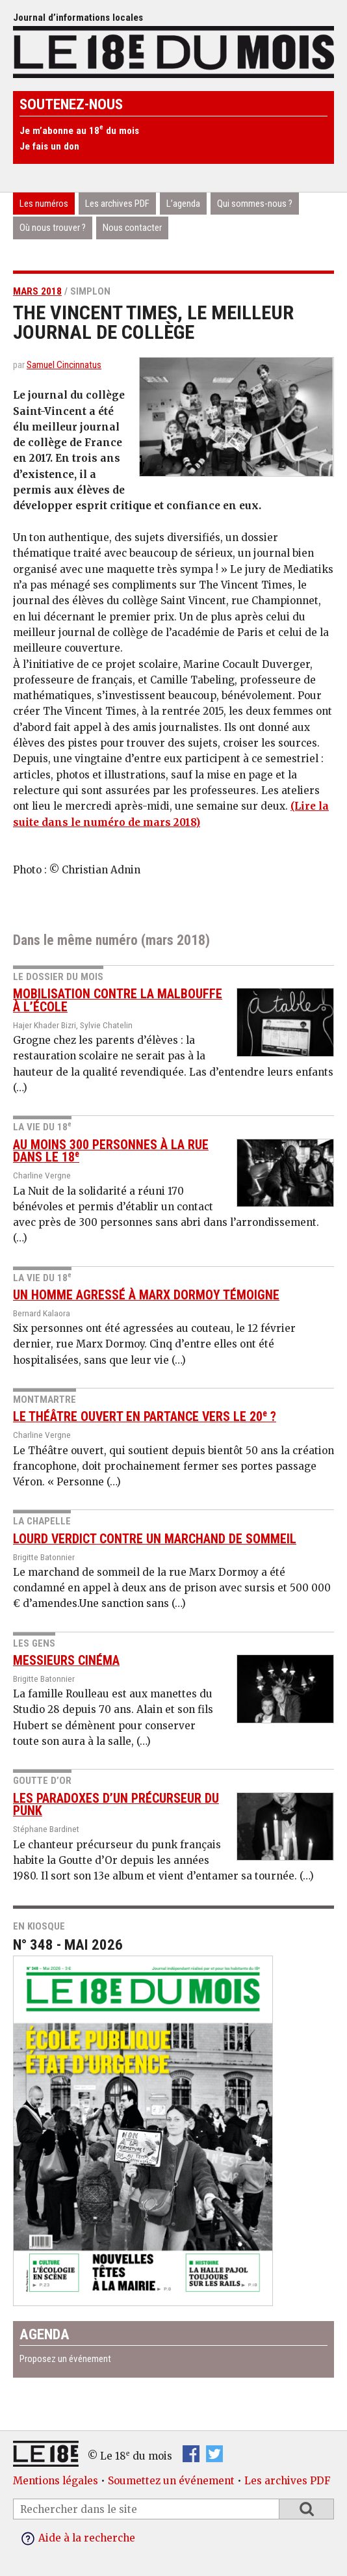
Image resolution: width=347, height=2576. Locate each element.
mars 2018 (37, 291)
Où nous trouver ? (52, 227)
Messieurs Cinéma (66, 1660)
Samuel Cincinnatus (64, 365)
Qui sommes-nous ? (254, 203)
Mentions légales (55, 2481)
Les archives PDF (117, 203)
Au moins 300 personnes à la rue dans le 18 (111, 1151)
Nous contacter (132, 227)
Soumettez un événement (171, 2481)
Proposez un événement (65, 2359)
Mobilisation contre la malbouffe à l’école (117, 1001)
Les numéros (43, 203)
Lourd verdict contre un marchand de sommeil (154, 1539)
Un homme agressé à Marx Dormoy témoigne (146, 1295)
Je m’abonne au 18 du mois (79, 131)
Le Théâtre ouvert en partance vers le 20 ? (144, 1416)
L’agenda (183, 203)
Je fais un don (49, 146)
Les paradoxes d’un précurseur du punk (116, 1805)
